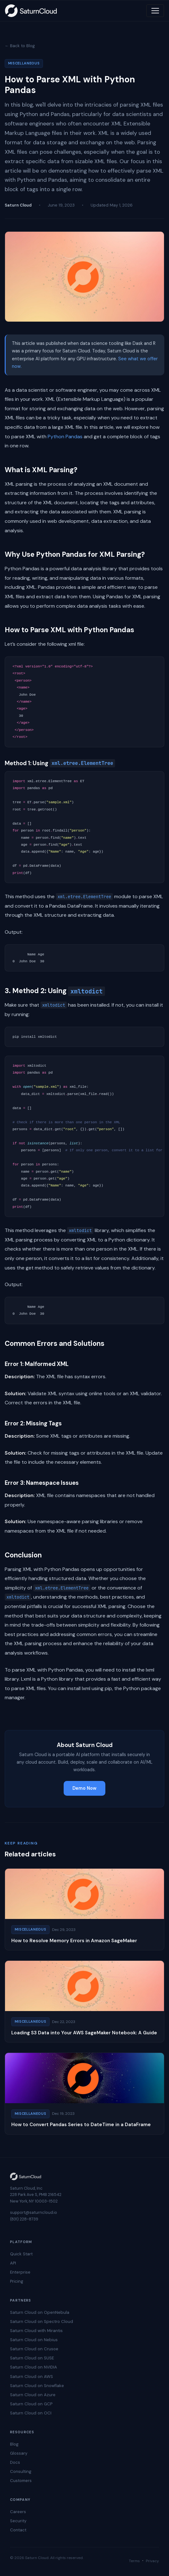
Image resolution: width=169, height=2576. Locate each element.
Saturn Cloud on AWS (31, 2376)
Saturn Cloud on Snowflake (37, 2385)
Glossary (18, 2453)
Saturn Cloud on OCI (30, 2413)
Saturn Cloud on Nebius (34, 2339)
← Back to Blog (20, 45)
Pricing (16, 2281)
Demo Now (84, 1788)
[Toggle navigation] (155, 10)
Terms (134, 2560)
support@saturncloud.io (33, 2212)
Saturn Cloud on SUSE (32, 2358)
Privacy (152, 2560)
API (13, 2263)
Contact (18, 2530)
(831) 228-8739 (24, 2219)
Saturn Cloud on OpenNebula (39, 2312)
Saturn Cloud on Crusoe (34, 2349)
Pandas (74, 436)
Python (56, 436)
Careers (18, 2511)
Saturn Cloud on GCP (31, 2404)
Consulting (20, 2471)
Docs (15, 2462)
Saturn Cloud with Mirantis (36, 2330)
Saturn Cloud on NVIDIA (33, 2367)
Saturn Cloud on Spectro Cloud (41, 2321)
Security (18, 2520)
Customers (21, 2480)
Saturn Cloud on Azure (32, 2394)
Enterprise (20, 2272)
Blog (14, 2444)
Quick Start (21, 2254)
